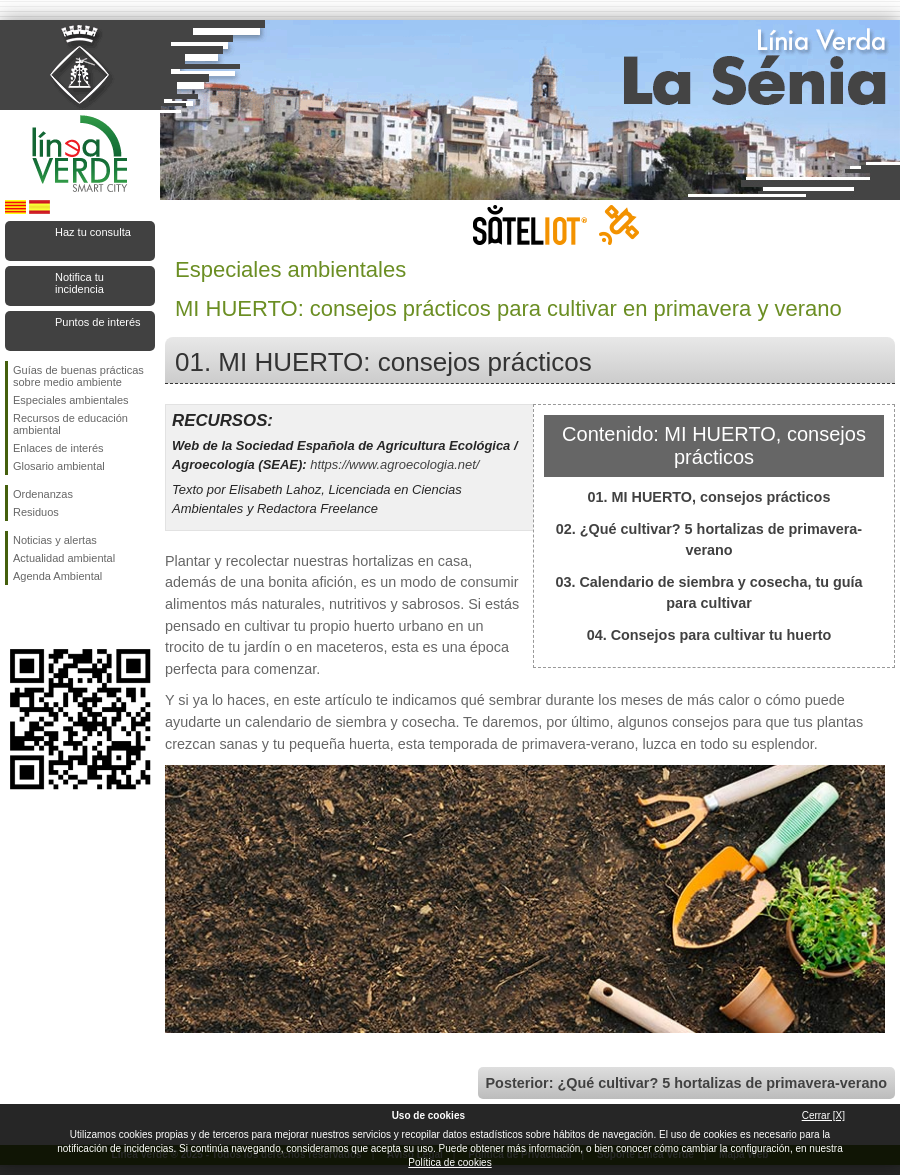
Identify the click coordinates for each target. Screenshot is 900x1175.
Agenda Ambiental (57, 576)
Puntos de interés (98, 322)
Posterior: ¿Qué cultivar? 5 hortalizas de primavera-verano (686, 1083)
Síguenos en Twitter (50, 617)
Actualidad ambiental (64, 558)
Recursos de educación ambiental (70, 424)
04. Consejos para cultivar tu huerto (709, 635)
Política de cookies (449, 1162)
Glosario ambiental (59, 466)
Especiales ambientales (71, 400)
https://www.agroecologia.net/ (394, 464)
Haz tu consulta (93, 232)
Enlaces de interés (58, 448)
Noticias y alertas (55, 540)
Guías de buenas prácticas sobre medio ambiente (78, 376)
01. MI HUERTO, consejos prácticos (709, 497)
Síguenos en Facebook (17, 617)
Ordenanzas (43, 494)
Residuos (36, 512)
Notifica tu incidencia (79, 283)
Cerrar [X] (823, 1115)
